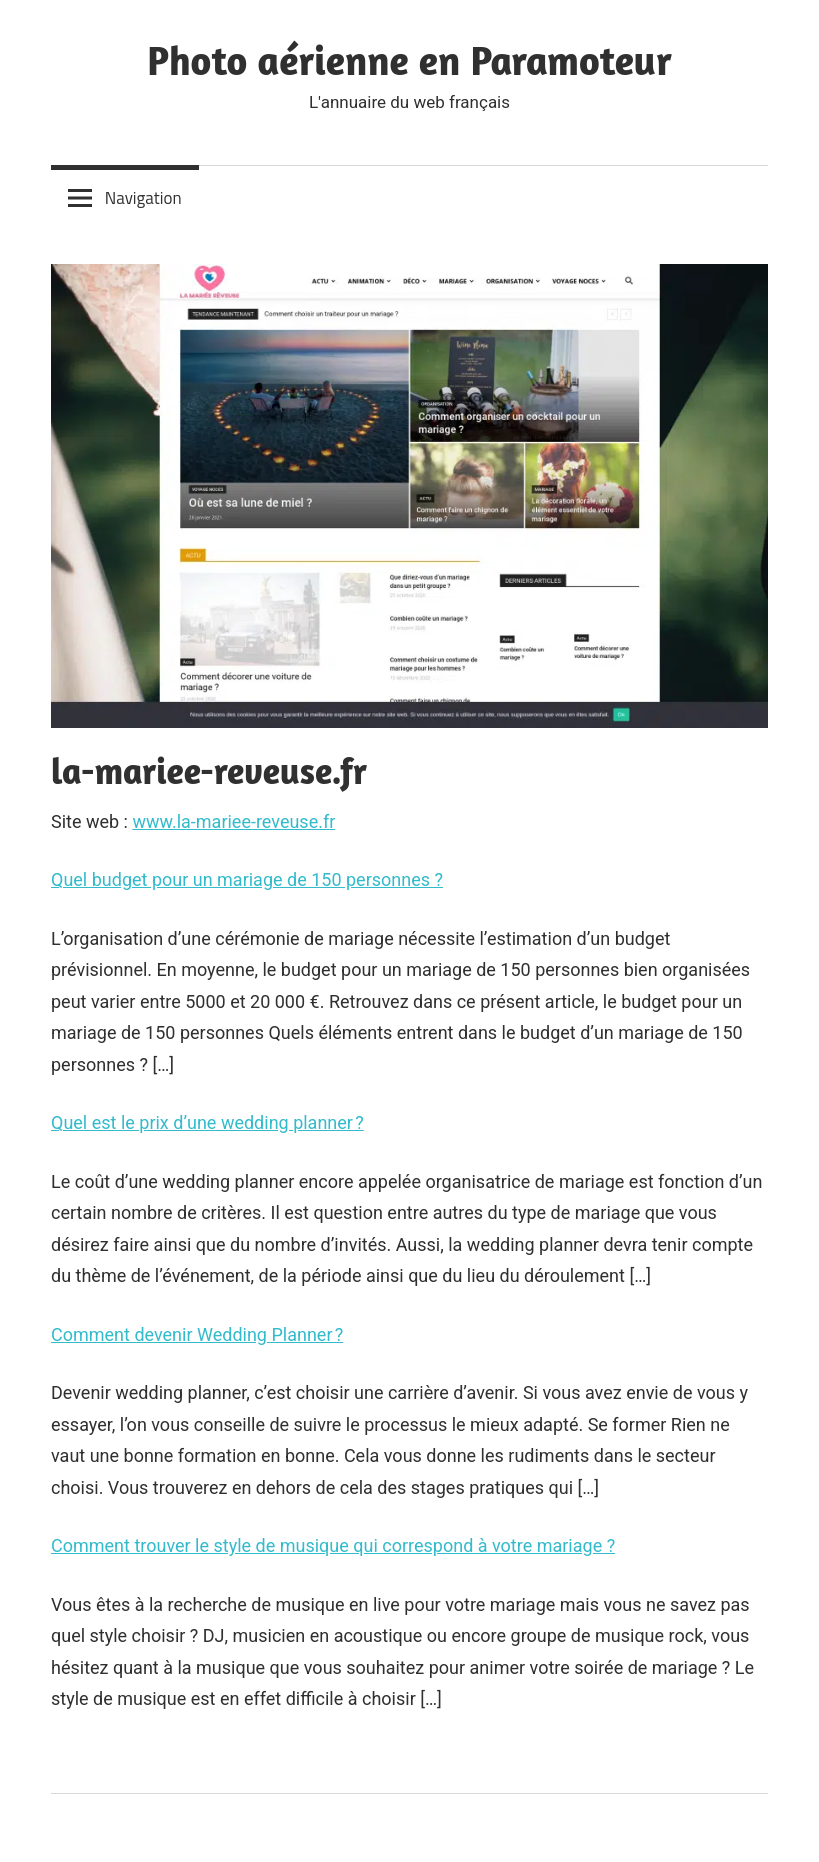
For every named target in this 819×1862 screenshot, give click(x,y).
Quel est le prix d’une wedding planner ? (207, 1122)
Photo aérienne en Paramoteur (409, 60)
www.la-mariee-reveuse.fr (233, 821)
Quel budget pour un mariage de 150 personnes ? (247, 879)
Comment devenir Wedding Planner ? (197, 1334)
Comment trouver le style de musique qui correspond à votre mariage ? (333, 1545)
